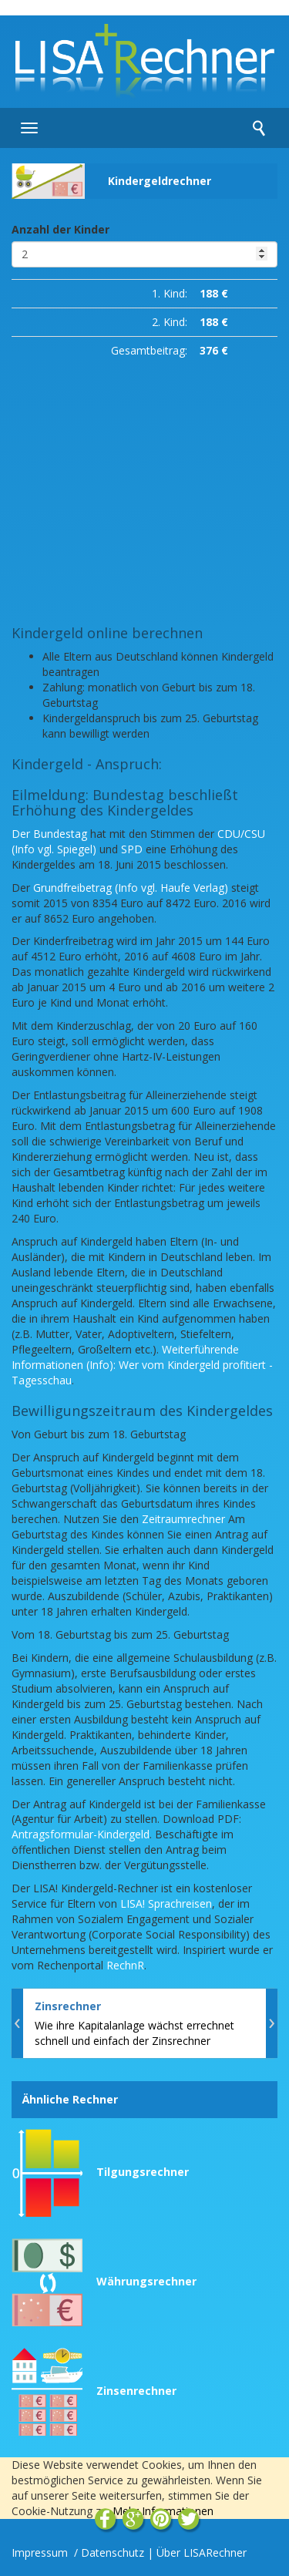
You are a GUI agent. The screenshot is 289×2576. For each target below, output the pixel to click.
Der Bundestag (49, 833)
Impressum (41, 2552)
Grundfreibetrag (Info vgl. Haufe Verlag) (130, 887)
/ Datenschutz (109, 2552)
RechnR (125, 1965)
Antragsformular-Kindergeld (81, 1834)
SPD (132, 849)
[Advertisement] (144, 488)
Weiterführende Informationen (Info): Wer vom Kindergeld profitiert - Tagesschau (142, 1364)
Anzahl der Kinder (60, 229)
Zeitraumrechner (183, 1519)
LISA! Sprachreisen (166, 1903)
